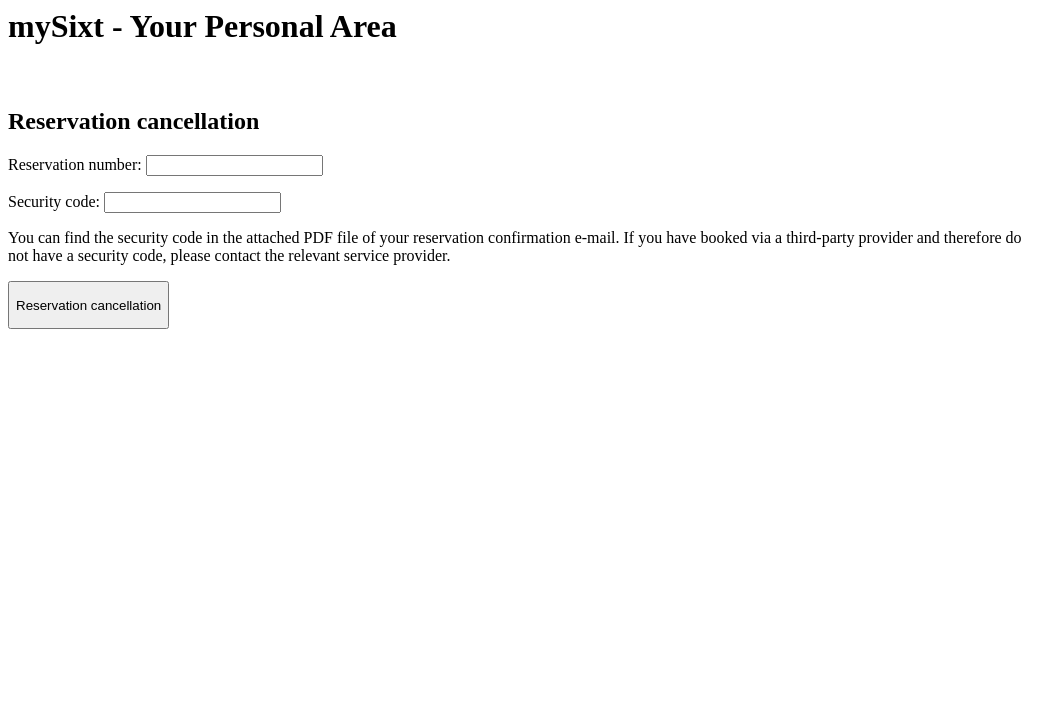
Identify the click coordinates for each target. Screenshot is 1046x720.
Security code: (54, 201)
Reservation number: (75, 164)
